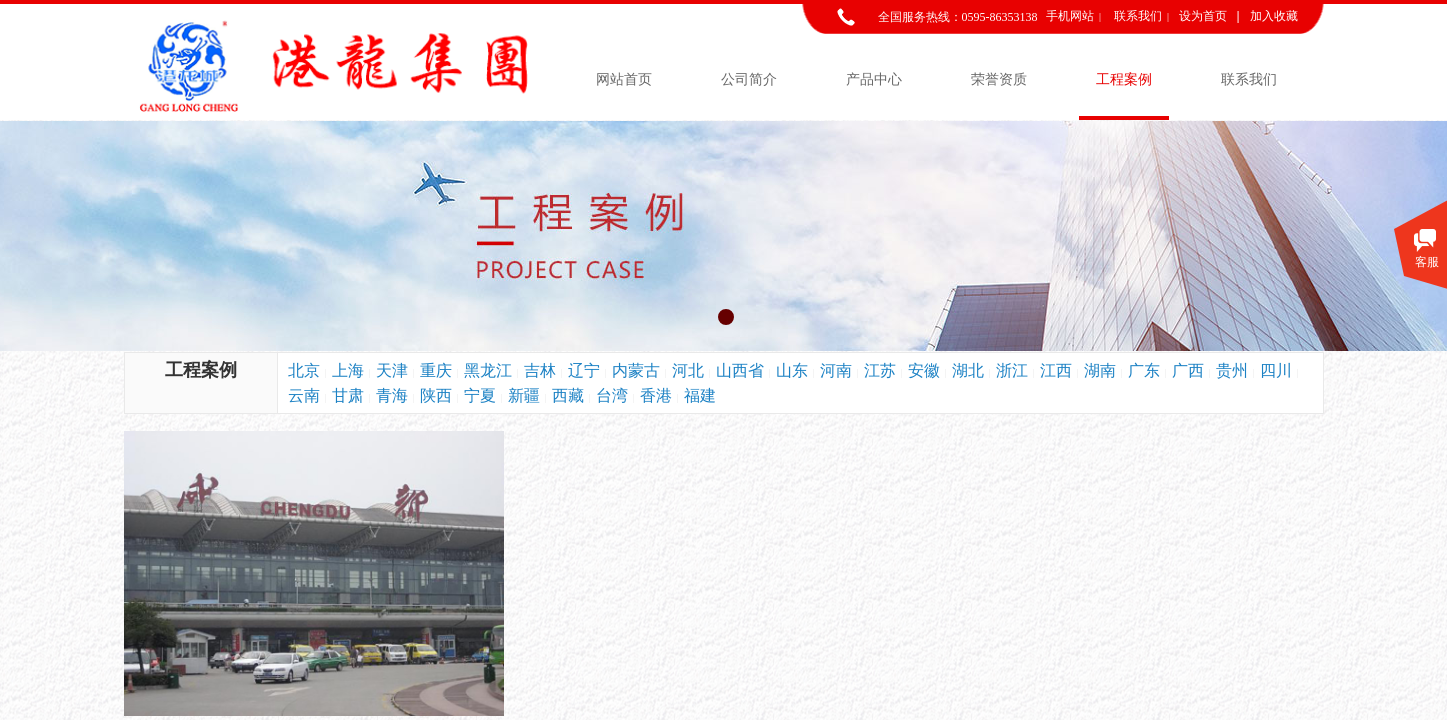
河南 (836, 370)
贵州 (1232, 370)
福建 (700, 395)
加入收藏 (1274, 16)
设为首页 (1203, 16)
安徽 (924, 370)
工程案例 (1124, 79)
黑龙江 (488, 370)
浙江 (1012, 370)
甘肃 (348, 395)
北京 (304, 370)
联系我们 (1249, 79)
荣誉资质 (999, 79)
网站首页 (624, 79)
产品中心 (874, 79)
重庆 (436, 370)
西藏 (568, 395)
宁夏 (480, 395)
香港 (656, 395)
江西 (1056, 370)
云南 (304, 395)
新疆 (524, 395)
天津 (392, 370)
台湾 (612, 395)
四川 (1276, 370)
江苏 (880, 370)
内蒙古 (636, 370)
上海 (348, 370)
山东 (792, 370)
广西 (1188, 370)
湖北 (968, 370)
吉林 (540, 370)
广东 (1144, 370)
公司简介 (749, 79)
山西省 (740, 370)
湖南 (1100, 370)
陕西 (436, 395)
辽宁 (584, 370)
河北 (688, 370)
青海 (392, 395)
